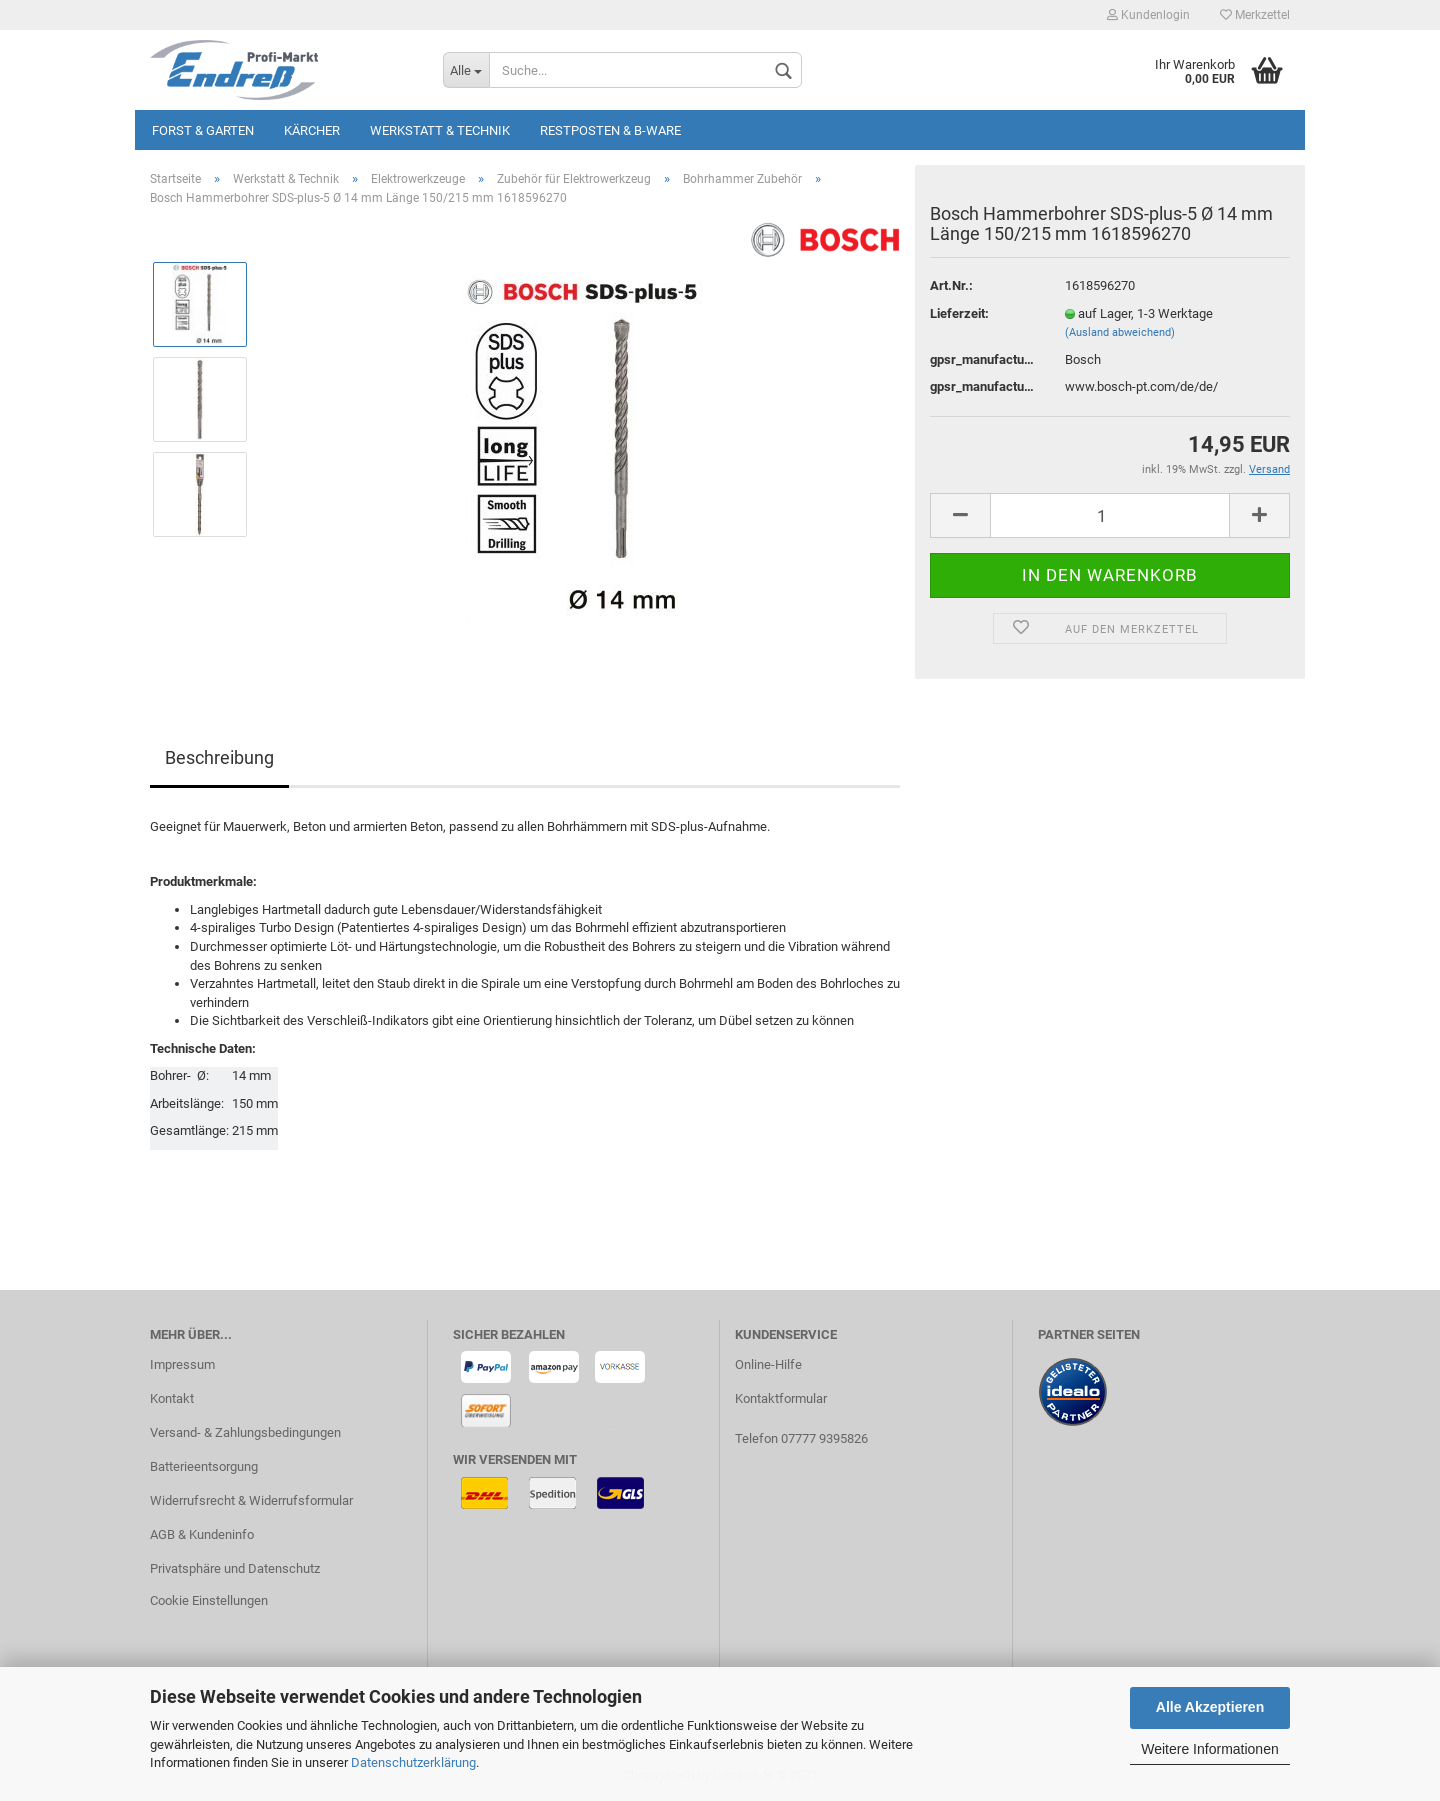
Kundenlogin (1148, 15)
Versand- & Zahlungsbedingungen (245, 1432)
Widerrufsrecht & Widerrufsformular (251, 1500)
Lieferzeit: (959, 313)
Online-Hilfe (768, 1364)
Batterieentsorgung (204, 1466)
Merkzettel (1255, 15)
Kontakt (172, 1398)
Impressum (182, 1364)
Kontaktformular (781, 1398)
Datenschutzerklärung (413, 1762)
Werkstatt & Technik (440, 130)
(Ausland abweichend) (1120, 332)
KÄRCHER (312, 130)
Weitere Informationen (1209, 1749)
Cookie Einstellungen (209, 1600)
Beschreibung (219, 757)
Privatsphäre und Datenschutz (235, 1568)
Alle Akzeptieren (1210, 1707)
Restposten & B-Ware (610, 130)
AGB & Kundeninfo (202, 1534)
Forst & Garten (203, 130)
